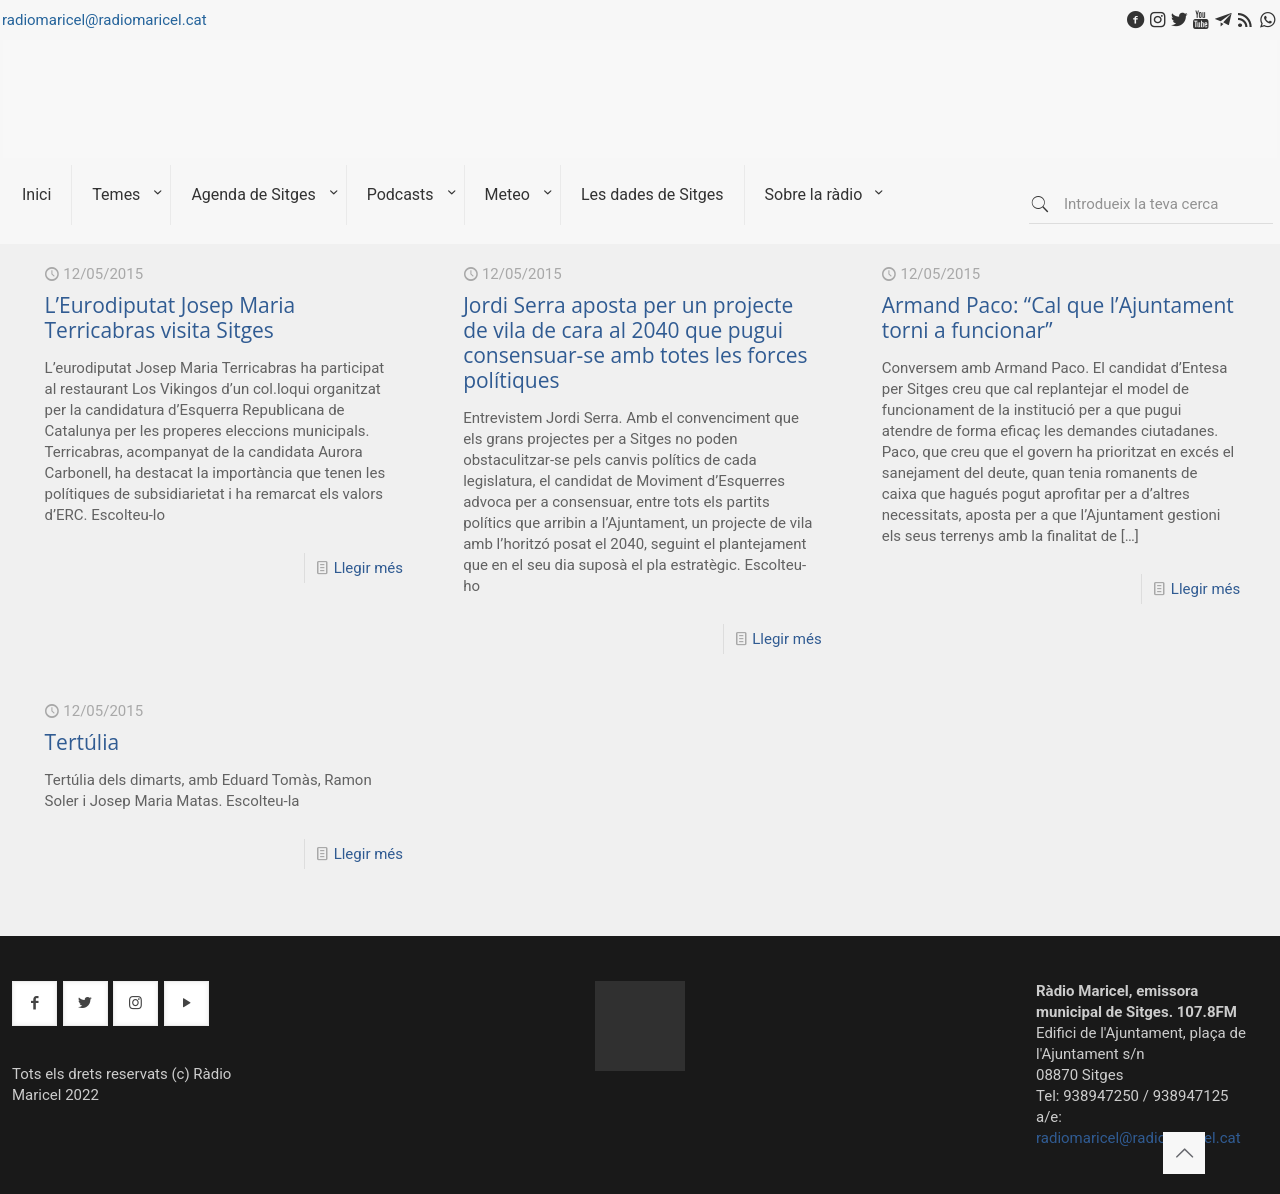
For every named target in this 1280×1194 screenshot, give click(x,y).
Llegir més (368, 568)
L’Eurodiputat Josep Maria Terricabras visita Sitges (170, 317)
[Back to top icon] (1184, 1153)
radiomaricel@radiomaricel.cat (104, 20)
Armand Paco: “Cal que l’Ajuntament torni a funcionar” (1058, 317)
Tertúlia (82, 742)
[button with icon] (34, 1003)
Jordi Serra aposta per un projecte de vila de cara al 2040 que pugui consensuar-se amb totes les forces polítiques (635, 342)
